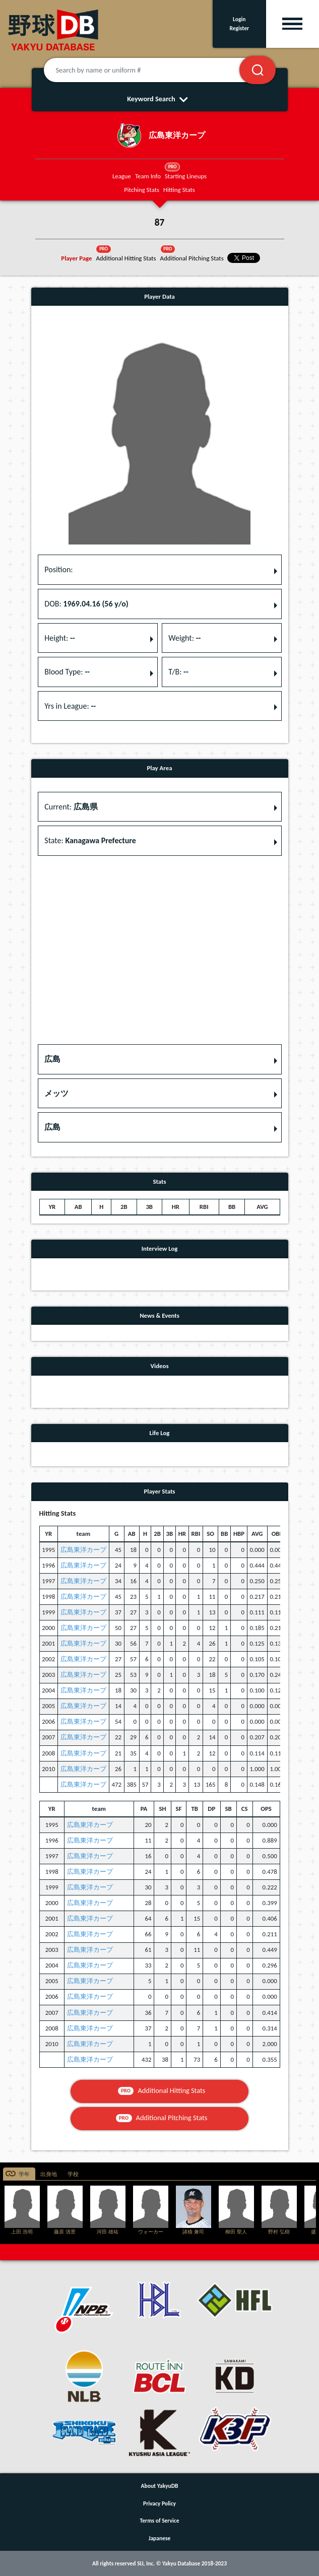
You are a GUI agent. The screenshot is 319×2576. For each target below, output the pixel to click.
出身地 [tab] (48, 2174)
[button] (160, 1059)
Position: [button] (58, 569)
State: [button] (90, 840)
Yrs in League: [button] (70, 706)
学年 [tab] (24, 2174)
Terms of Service (159, 2520)
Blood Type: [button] (67, 671)
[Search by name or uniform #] (154, 70)
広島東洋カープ (83, 1549)
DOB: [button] (86, 603)
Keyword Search (159, 98)
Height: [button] (59, 638)
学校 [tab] (73, 2174)
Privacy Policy (159, 2503)
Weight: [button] (184, 638)
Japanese (160, 2538)
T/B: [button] (178, 671)
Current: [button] (70, 806)
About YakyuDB (159, 2485)
